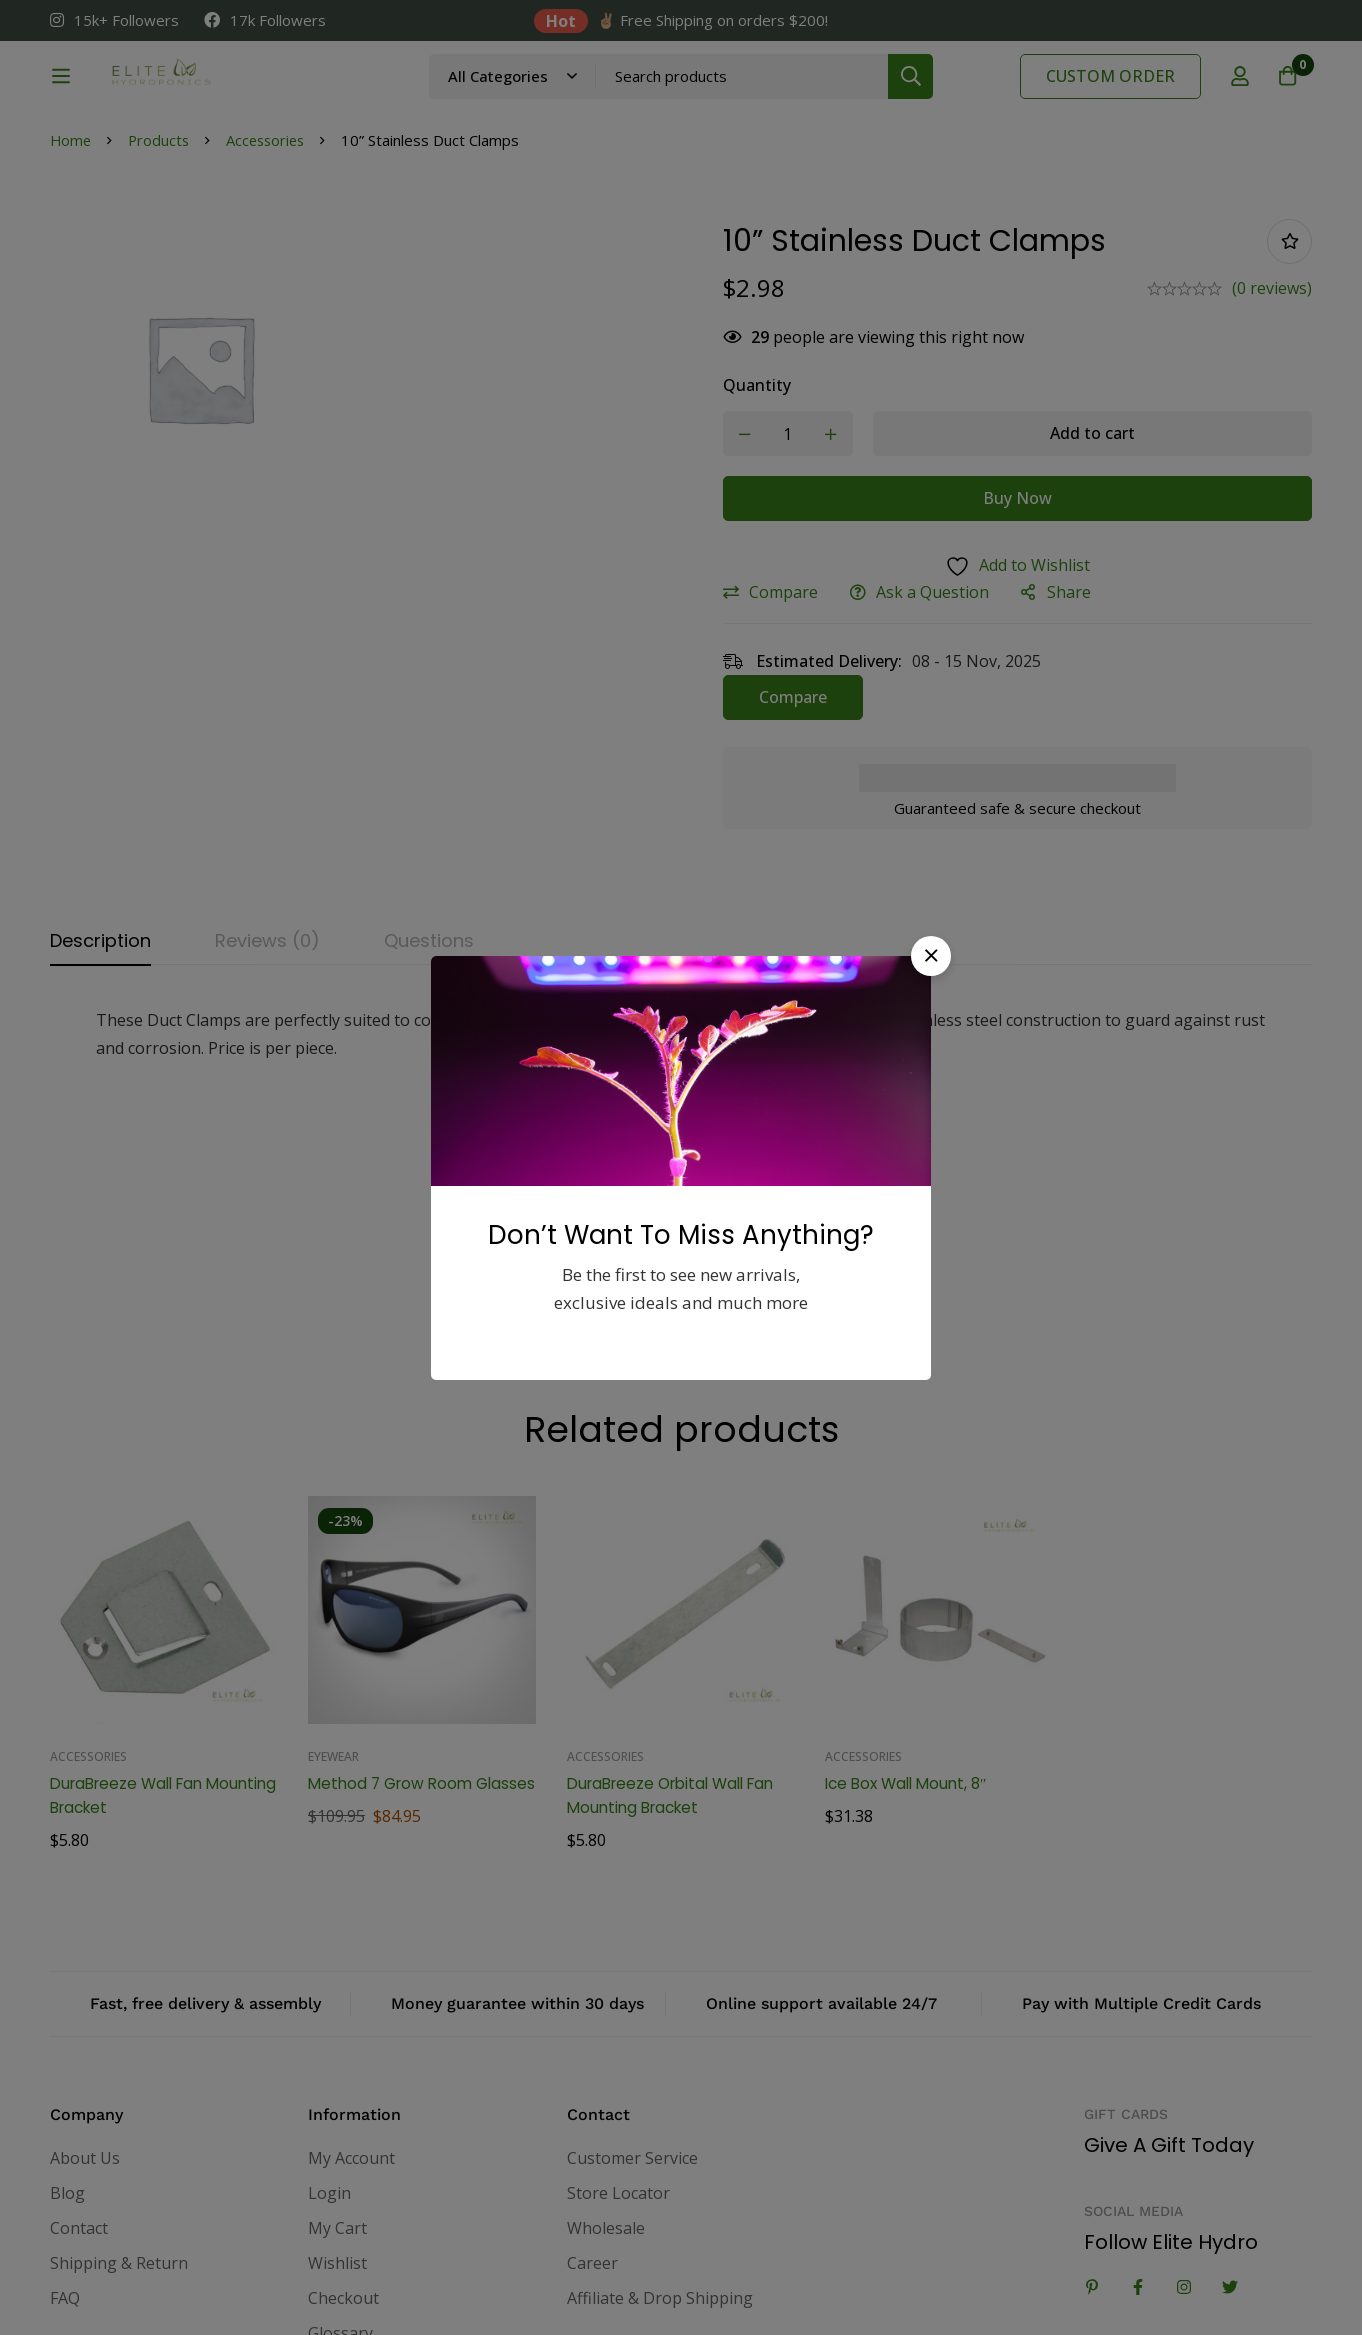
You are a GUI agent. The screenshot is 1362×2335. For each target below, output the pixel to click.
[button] (931, 956)
